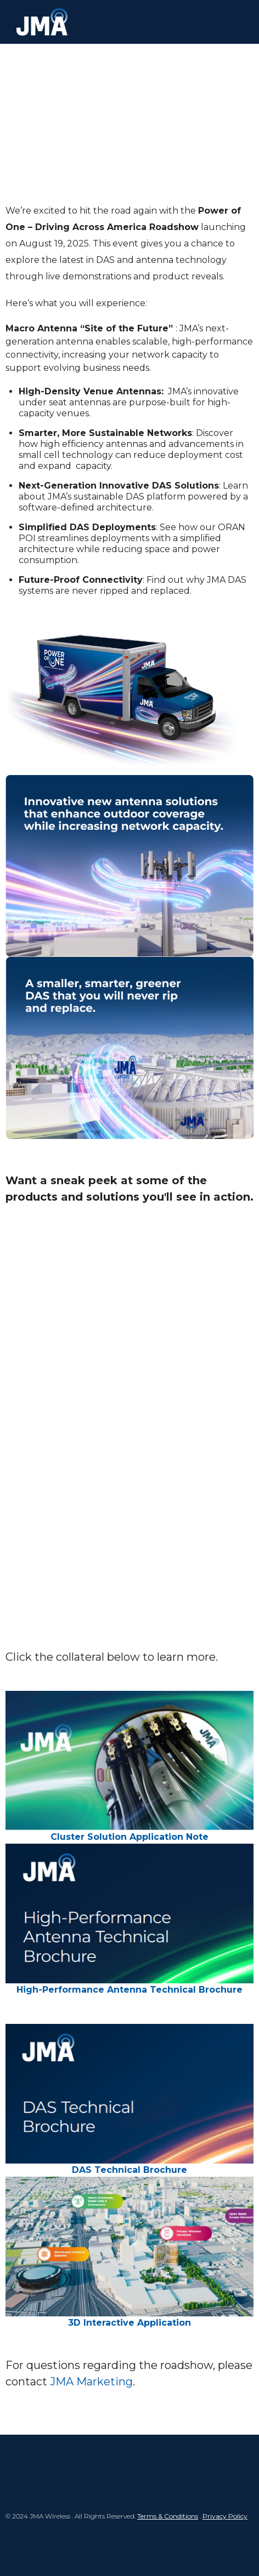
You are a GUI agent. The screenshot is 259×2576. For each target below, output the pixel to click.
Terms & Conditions (167, 2516)
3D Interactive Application (129, 2322)
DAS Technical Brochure (129, 2170)
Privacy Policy (224, 2516)
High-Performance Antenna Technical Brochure (129, 1989)
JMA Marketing (91, 2381)
